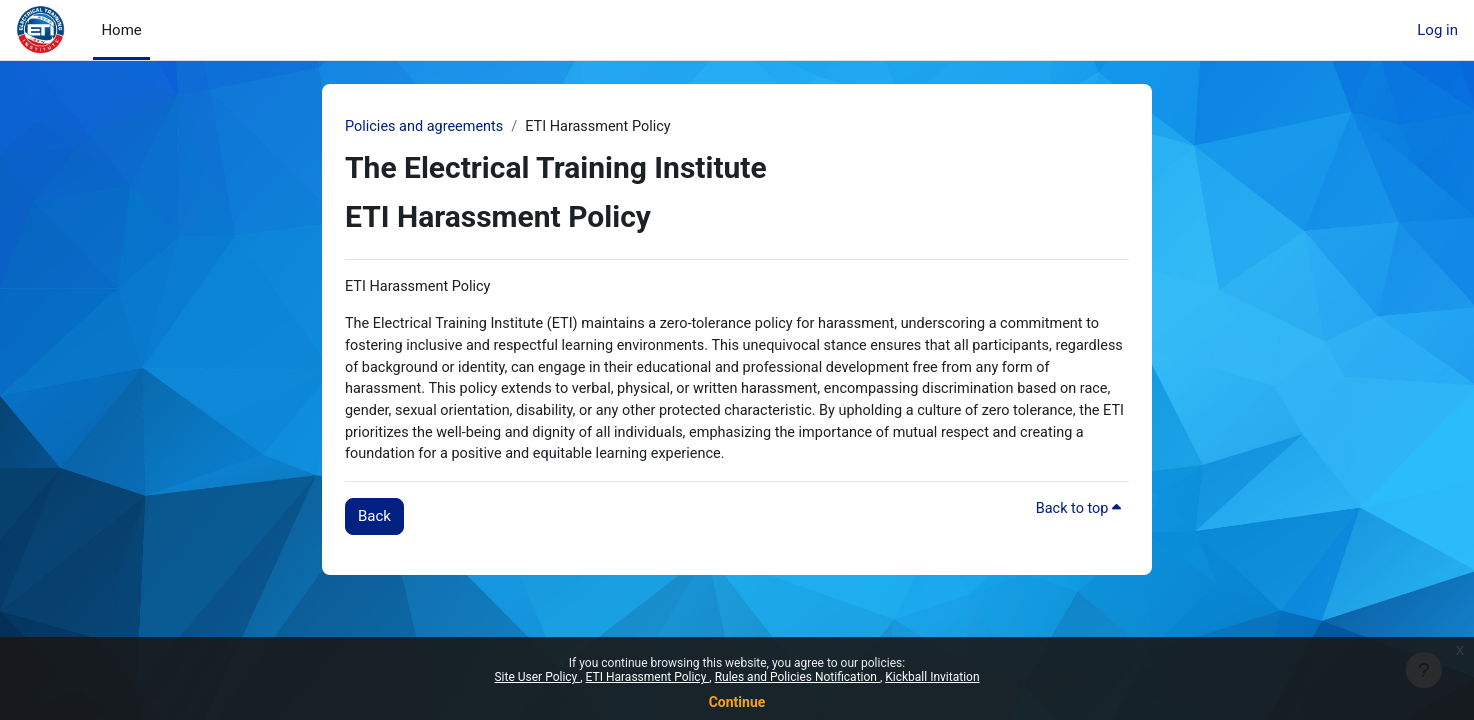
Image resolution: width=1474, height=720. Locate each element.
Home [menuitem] (121, 30)
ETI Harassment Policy (648, 677)
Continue (737, 702)
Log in (1437, 30)
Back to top (1077, 517)
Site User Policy (537, 677)
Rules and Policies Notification (797, 677)
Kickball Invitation (932, 677)
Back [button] (374, 524)
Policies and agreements (427, 127)
